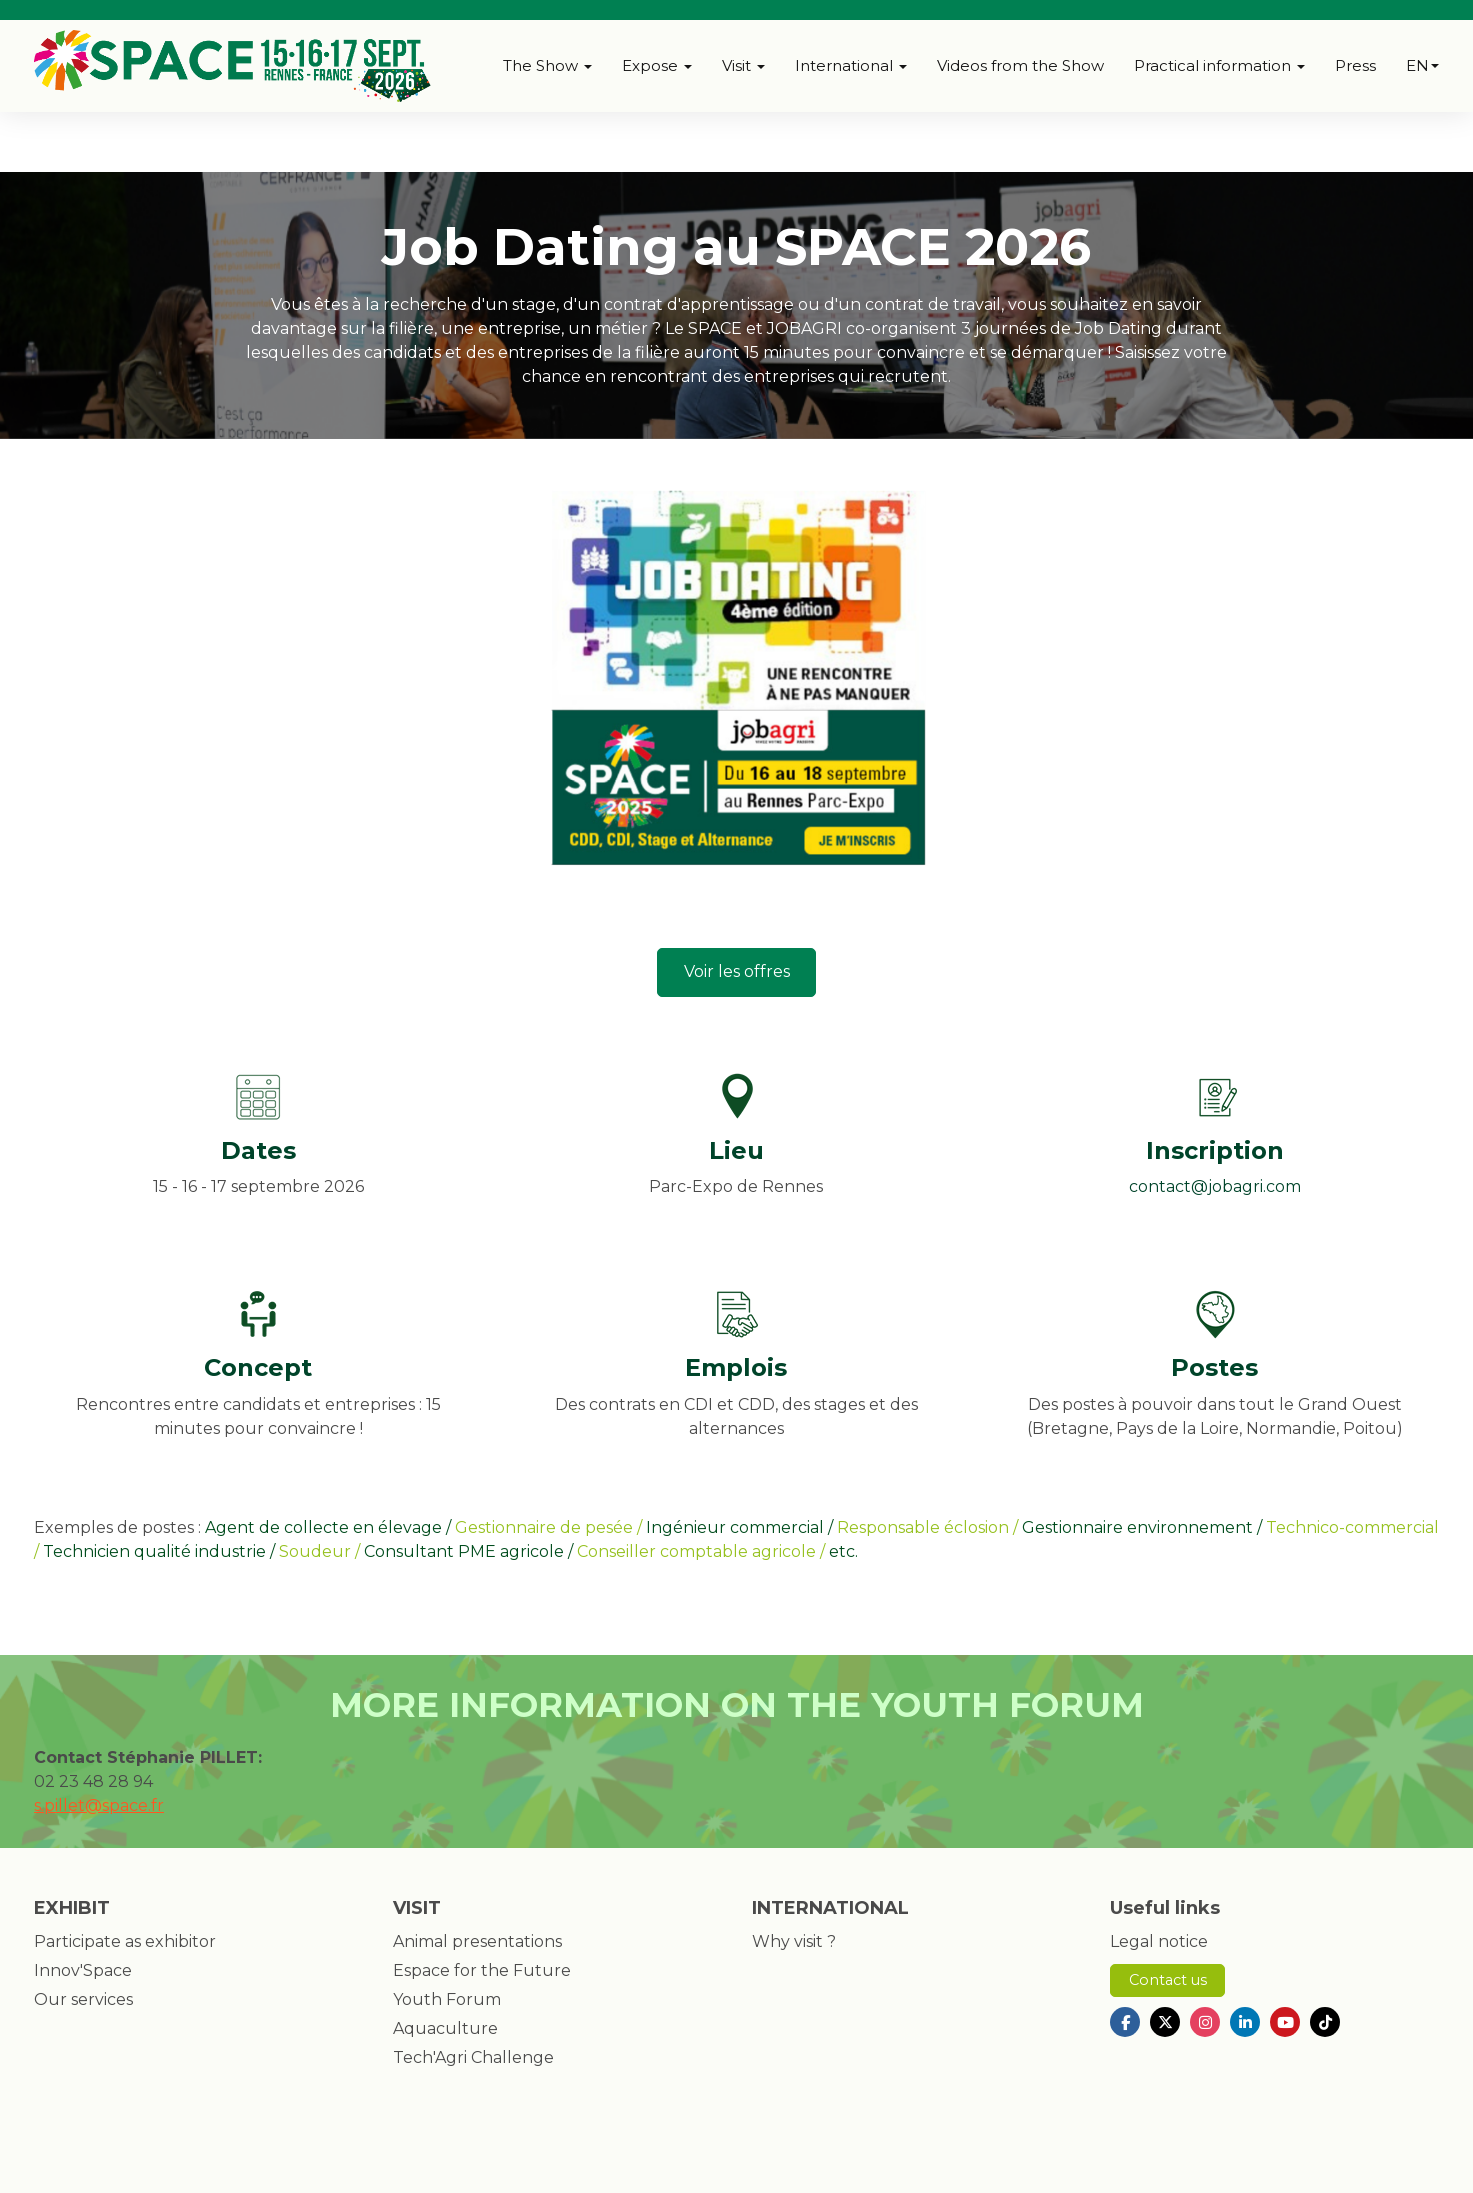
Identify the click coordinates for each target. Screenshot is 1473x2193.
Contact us (1168, 1980)
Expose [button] (657, 65)
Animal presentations (477, 1941)
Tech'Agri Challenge (473, 2057)
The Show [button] (547, 65)
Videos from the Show (1020, 65)
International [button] (851, 65)
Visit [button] (743, 65)
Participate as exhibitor (125, 1941)
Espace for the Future (482, 1970)
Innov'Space (83, 1970)
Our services (83, 1999)
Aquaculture (445, 2028)
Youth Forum (447, 1999)
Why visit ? (794, 1941)
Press (1355, 65)
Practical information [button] (1219, 65)
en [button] (1422, 65)
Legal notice (1159, 1941)
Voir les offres (737, 971)
